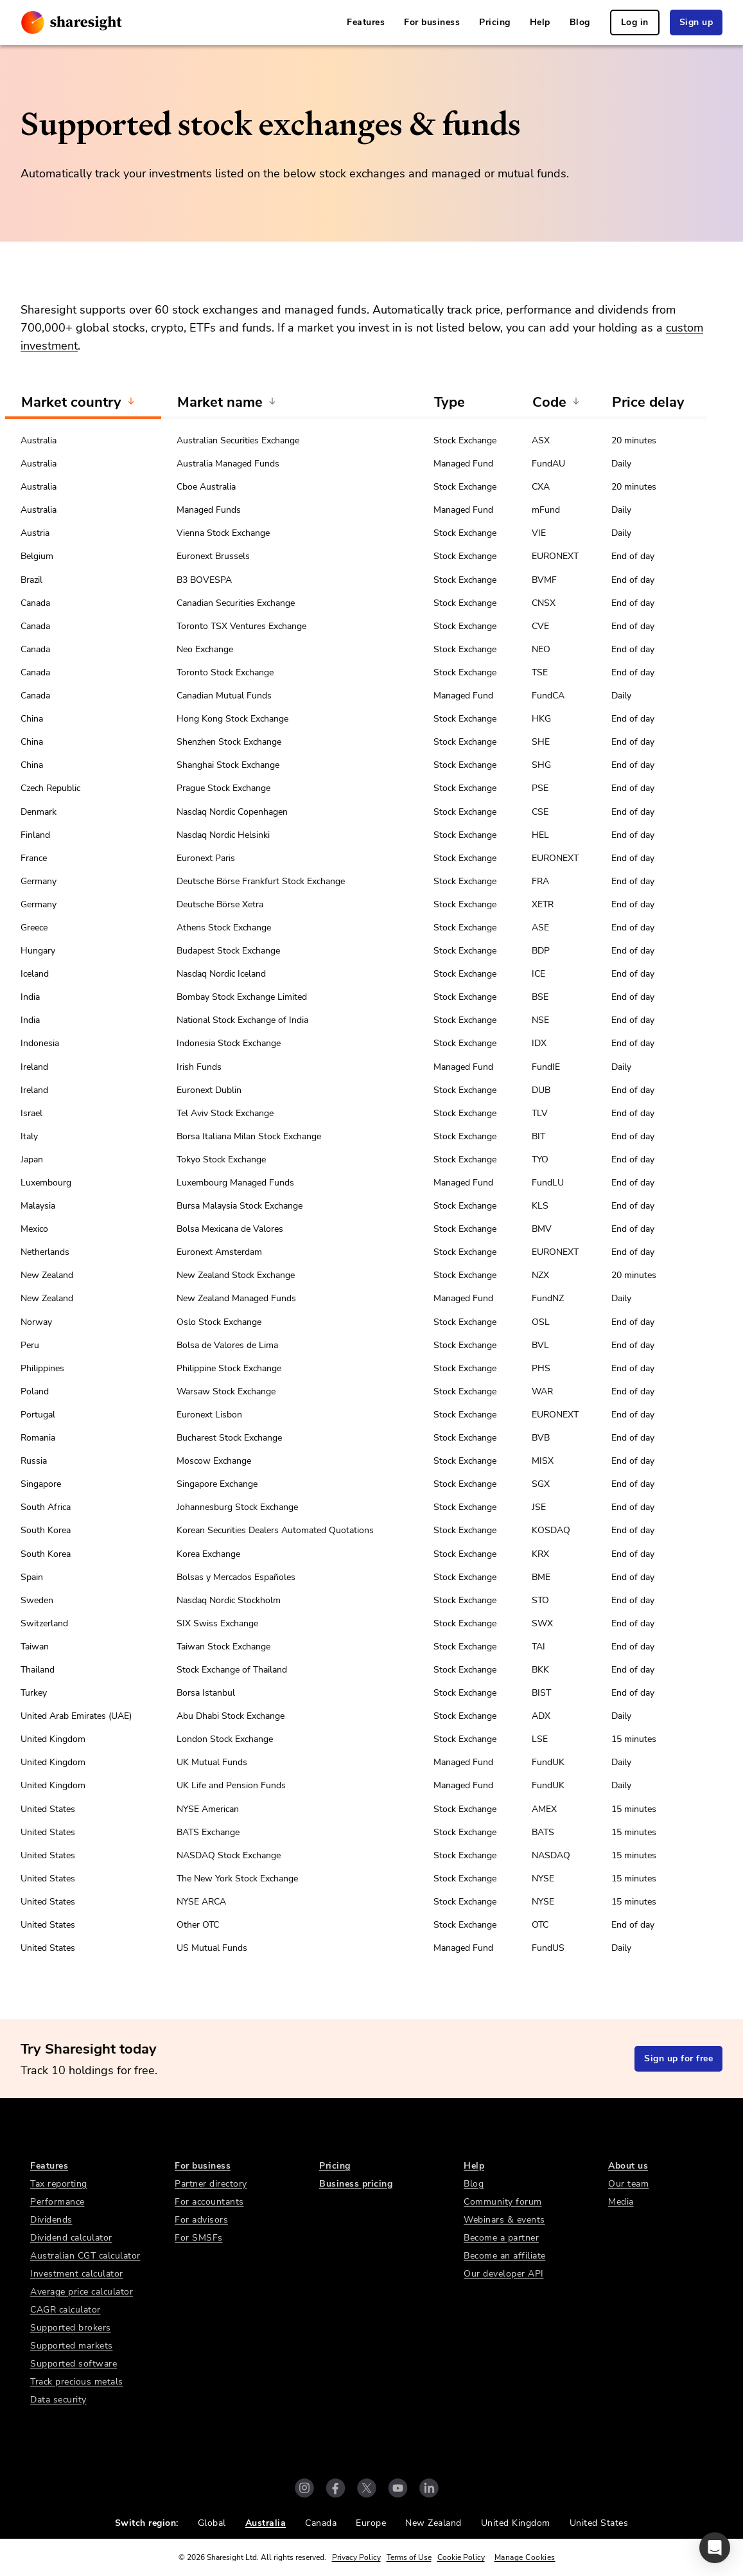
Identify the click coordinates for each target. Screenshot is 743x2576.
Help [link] (540, 22)
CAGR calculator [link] (65, 2310)
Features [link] (366, 22)
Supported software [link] (73, 2364)
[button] (714, 2547)
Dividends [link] (51, 2220)
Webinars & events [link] (504, 2220)
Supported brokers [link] (70, 2328)
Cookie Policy (461, 2557)
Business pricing (355, 2184)
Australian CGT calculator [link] (85, 2256)
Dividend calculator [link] (71, 2238)
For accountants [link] (209, 2202)
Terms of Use (409, 2557)
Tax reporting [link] (58, 2184)
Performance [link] (57, 2202)
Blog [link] (580, 22)
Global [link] (212, 2523)
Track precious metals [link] (76, 2382)
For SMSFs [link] (199, 2238)
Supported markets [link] (71, 2346)
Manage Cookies (524, 2557)
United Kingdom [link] (515, 2523)
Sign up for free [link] (678, 2058)
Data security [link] (58, 2400)
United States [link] (599, 2523)
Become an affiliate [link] (505, 2256)
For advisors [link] (201, 2220)
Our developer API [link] (504, 2274)
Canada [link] (321, 2523)
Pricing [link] (495, 22)
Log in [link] (635, 22)
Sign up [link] (696, 22)
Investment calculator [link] (76, 2274)
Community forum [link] (503, 2202)
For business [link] (432, 22)
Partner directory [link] (211, 2184)
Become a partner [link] (501, 2238)
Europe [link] (371, 2523)
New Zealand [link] (433, 2523)
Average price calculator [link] (81, 2292)
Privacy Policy (356, 2557)
